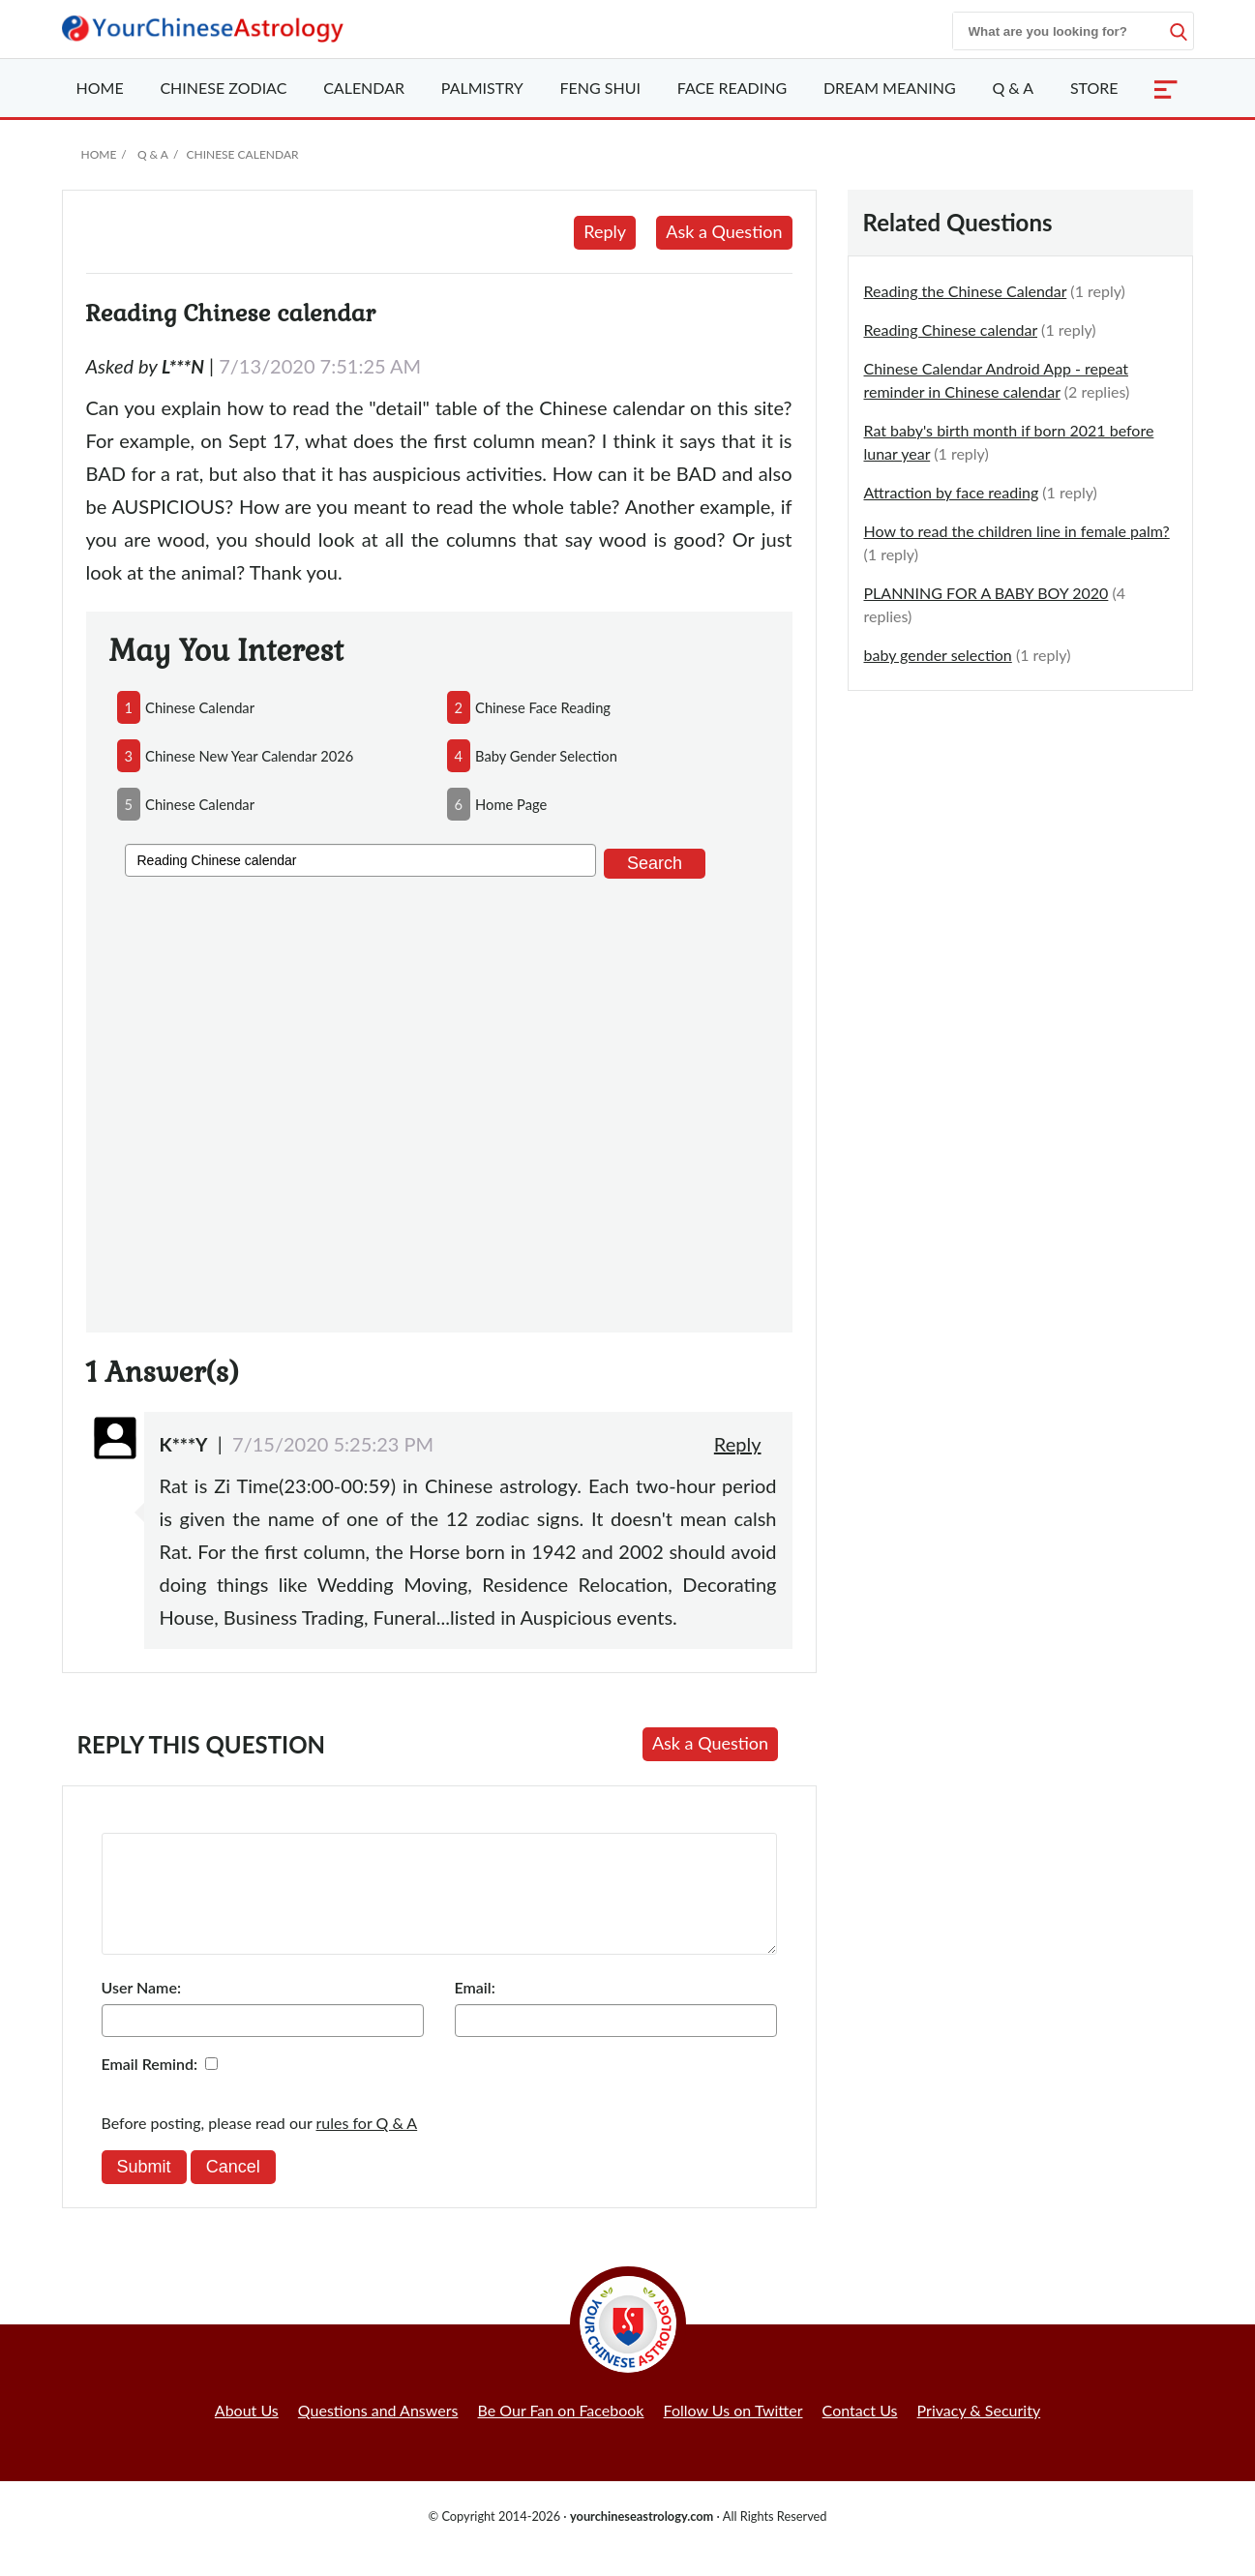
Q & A (1012, 87)
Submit (144, 2190)
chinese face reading (543, 707)
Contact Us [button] (860, 2433)
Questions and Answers (378, 2433)
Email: (475, 2010)
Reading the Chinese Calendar (965, 291)
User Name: (141, 2010)
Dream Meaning (889, 87)
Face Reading (732, 87)
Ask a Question (724, 231)
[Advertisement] (439, 1101)
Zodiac (223, 87)
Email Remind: (150, 2087)
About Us (247, 2433)
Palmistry (482, 87)
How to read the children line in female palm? (1017, 531)
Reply (604, 231)
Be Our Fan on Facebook (561, 2433)
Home (100, 87)
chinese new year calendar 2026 (249, 755)
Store (1094, 87)
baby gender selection (546, 755)
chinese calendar (199, 707)
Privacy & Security (979, 2433)
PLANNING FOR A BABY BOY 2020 (986, 593)
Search (654, 863)
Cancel (233, 2190)
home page (511, 804)
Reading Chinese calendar (951, 329)
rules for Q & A (367, 2146)
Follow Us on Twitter (733, 2433)
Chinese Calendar (242, 154)
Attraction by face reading (951, 492)
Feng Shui (600, 87)
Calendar (363, 87)
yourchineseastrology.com (641, 2539)
